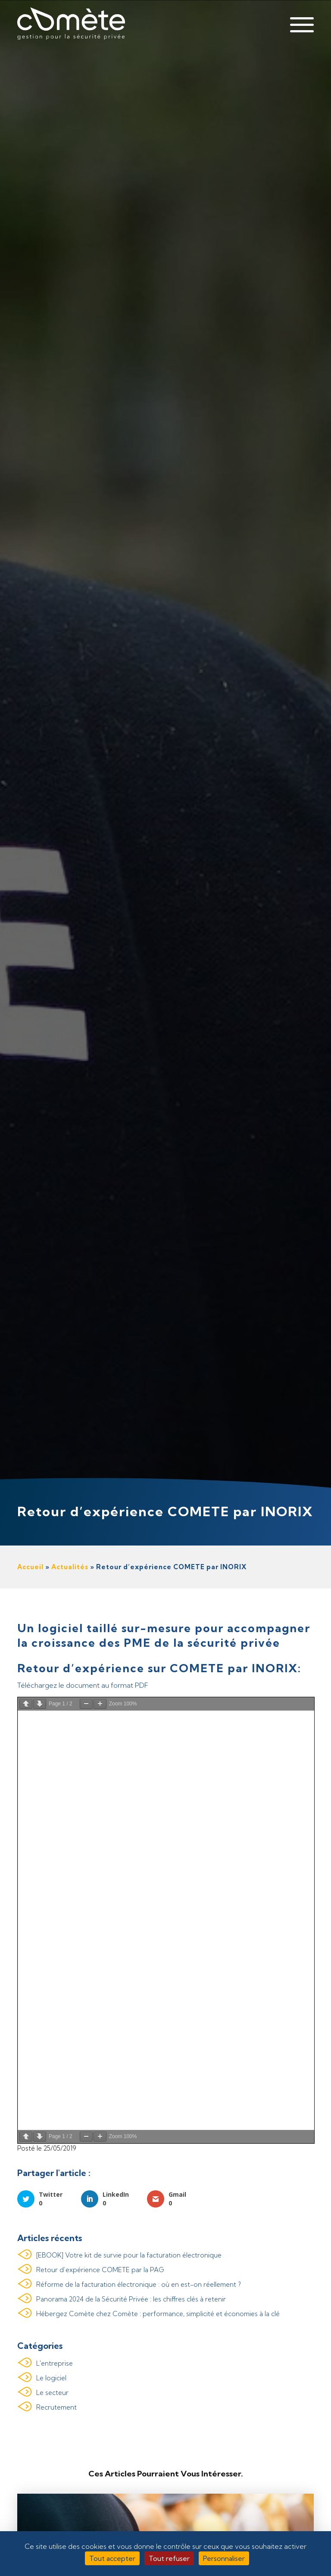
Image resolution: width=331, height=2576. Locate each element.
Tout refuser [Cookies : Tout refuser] (169, 2558)
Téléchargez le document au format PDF (82, 1685)
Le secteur (52, 2393)
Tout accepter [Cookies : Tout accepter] (112, 2558)
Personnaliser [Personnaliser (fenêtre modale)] (224, 2558)
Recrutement (56, 2407)
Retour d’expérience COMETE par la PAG (100, 2270)
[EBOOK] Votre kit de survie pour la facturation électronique (129, 2255)
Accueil (30, 1567)
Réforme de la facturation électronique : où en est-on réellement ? (138, 2285)
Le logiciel (51, 2378)
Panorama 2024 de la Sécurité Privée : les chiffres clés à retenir (131, 2299)
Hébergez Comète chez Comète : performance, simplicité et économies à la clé (158, 2314)
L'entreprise (54, 2363)
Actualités (69, 1567)
